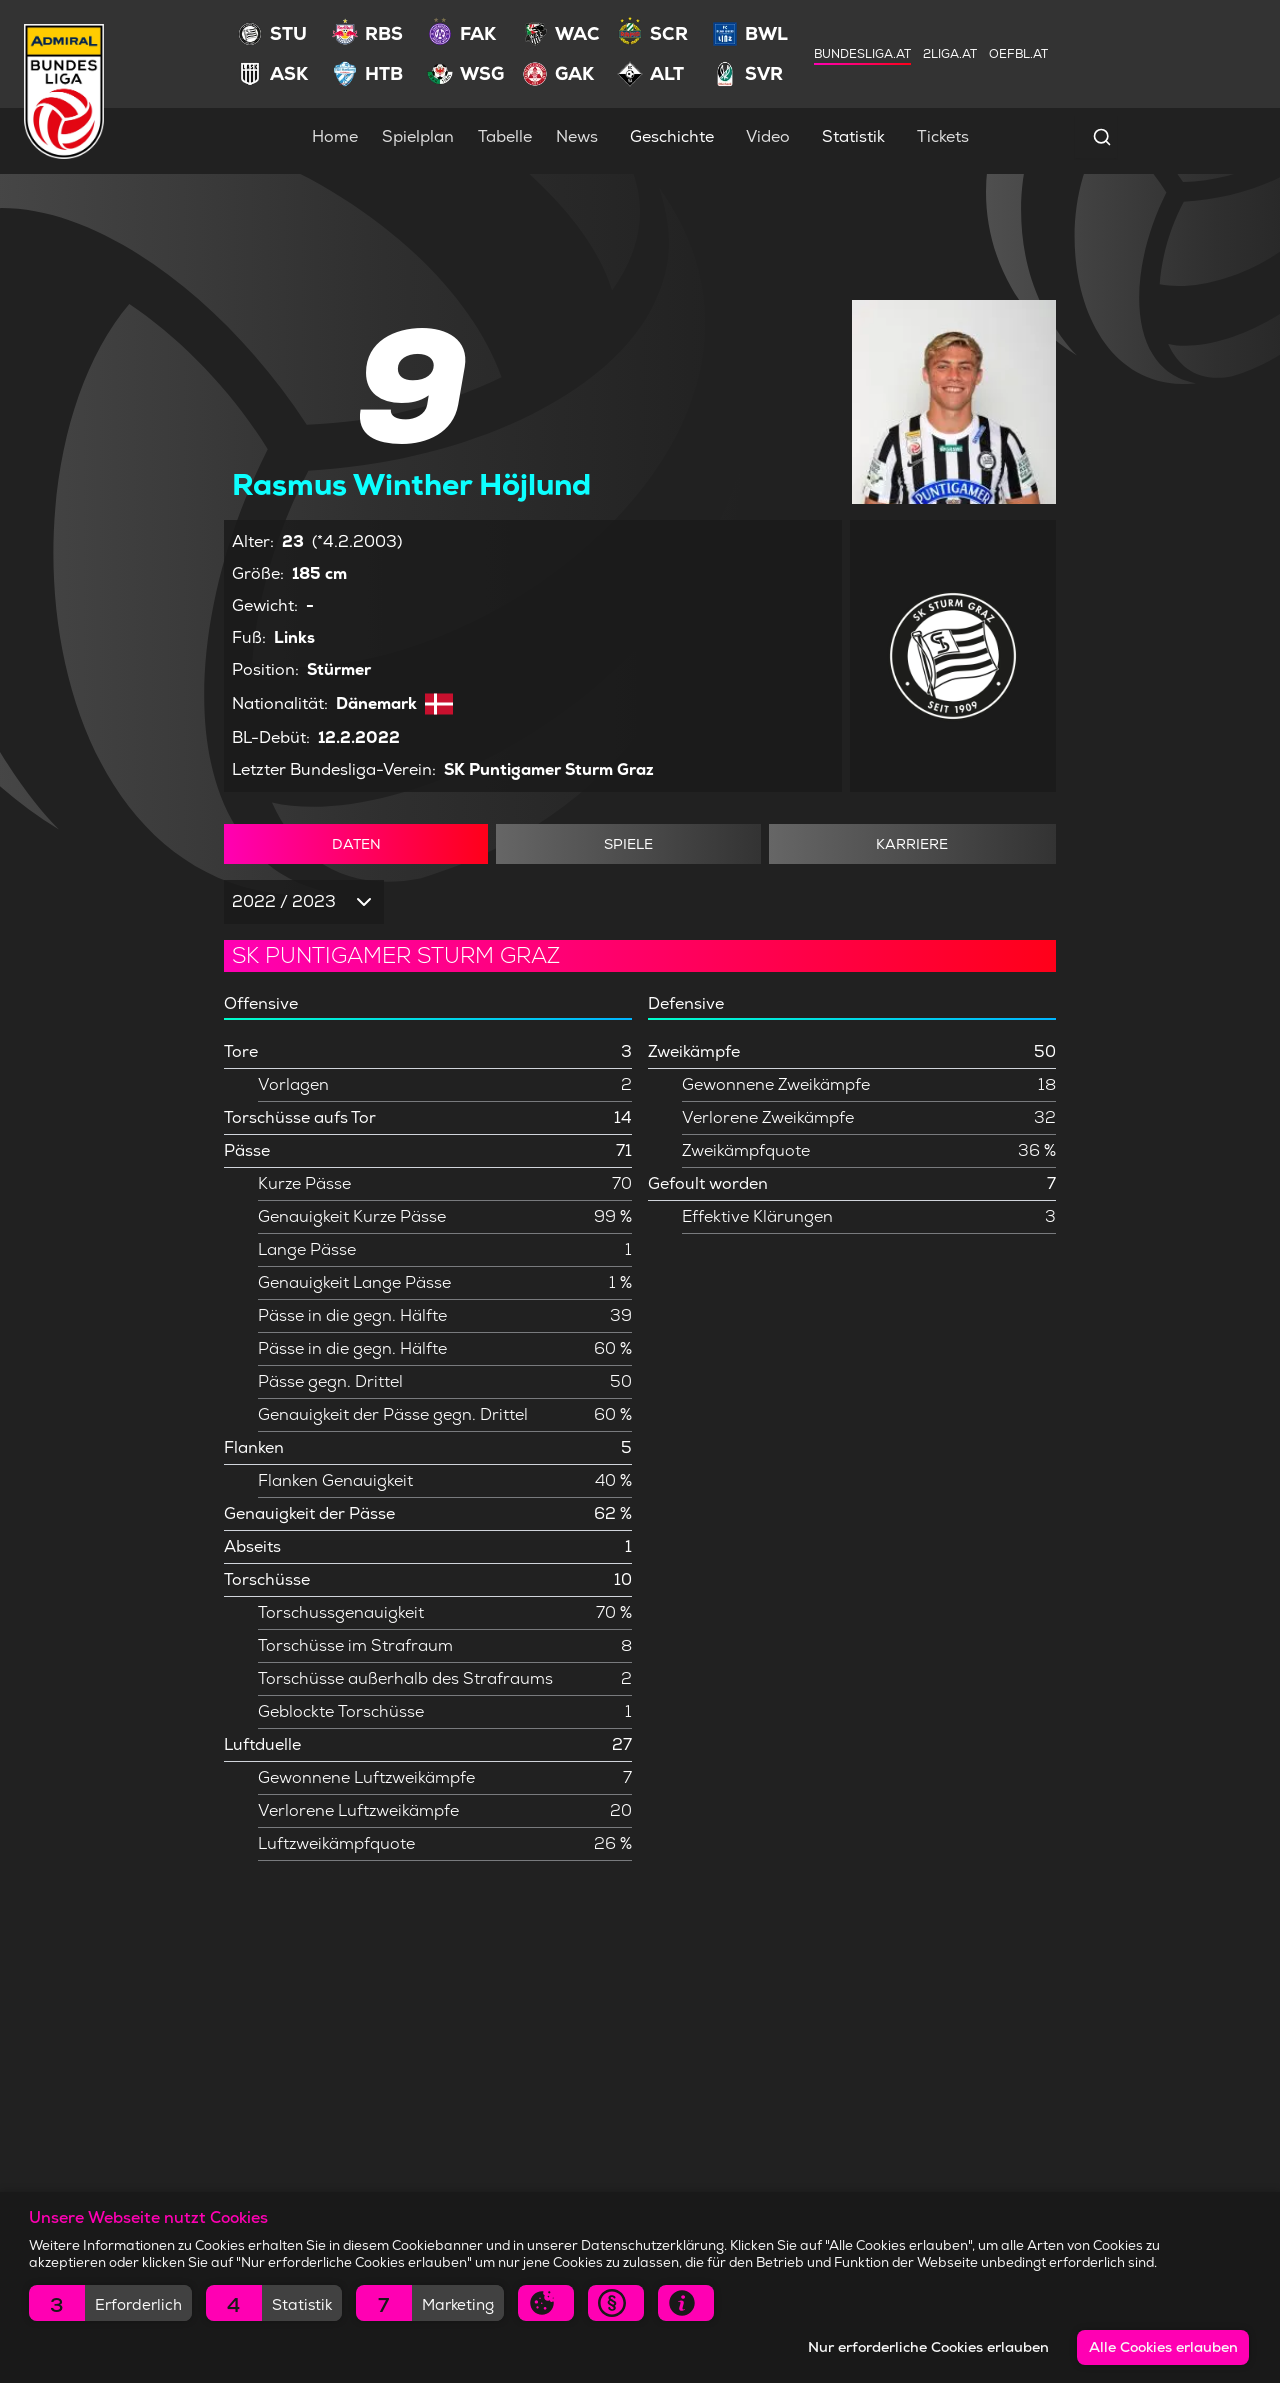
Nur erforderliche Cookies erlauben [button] (928, 2347)
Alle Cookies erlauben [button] (1163, 2347)
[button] (110, 2303)
